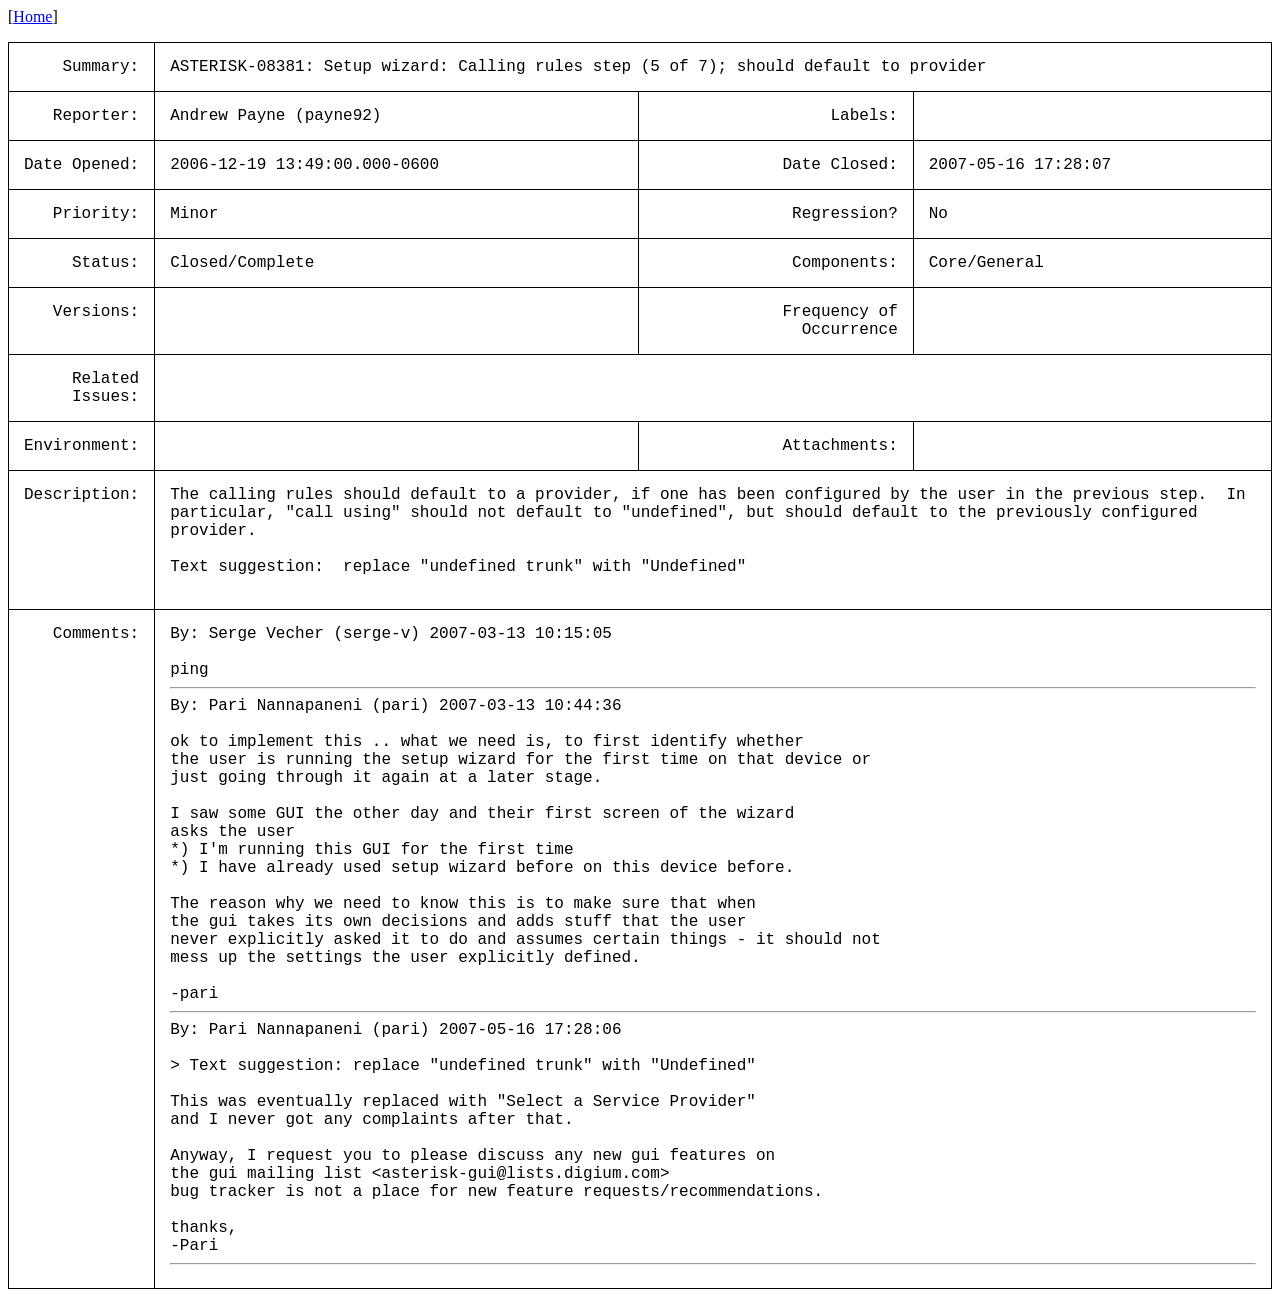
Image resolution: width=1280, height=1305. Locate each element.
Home (32, 16)
